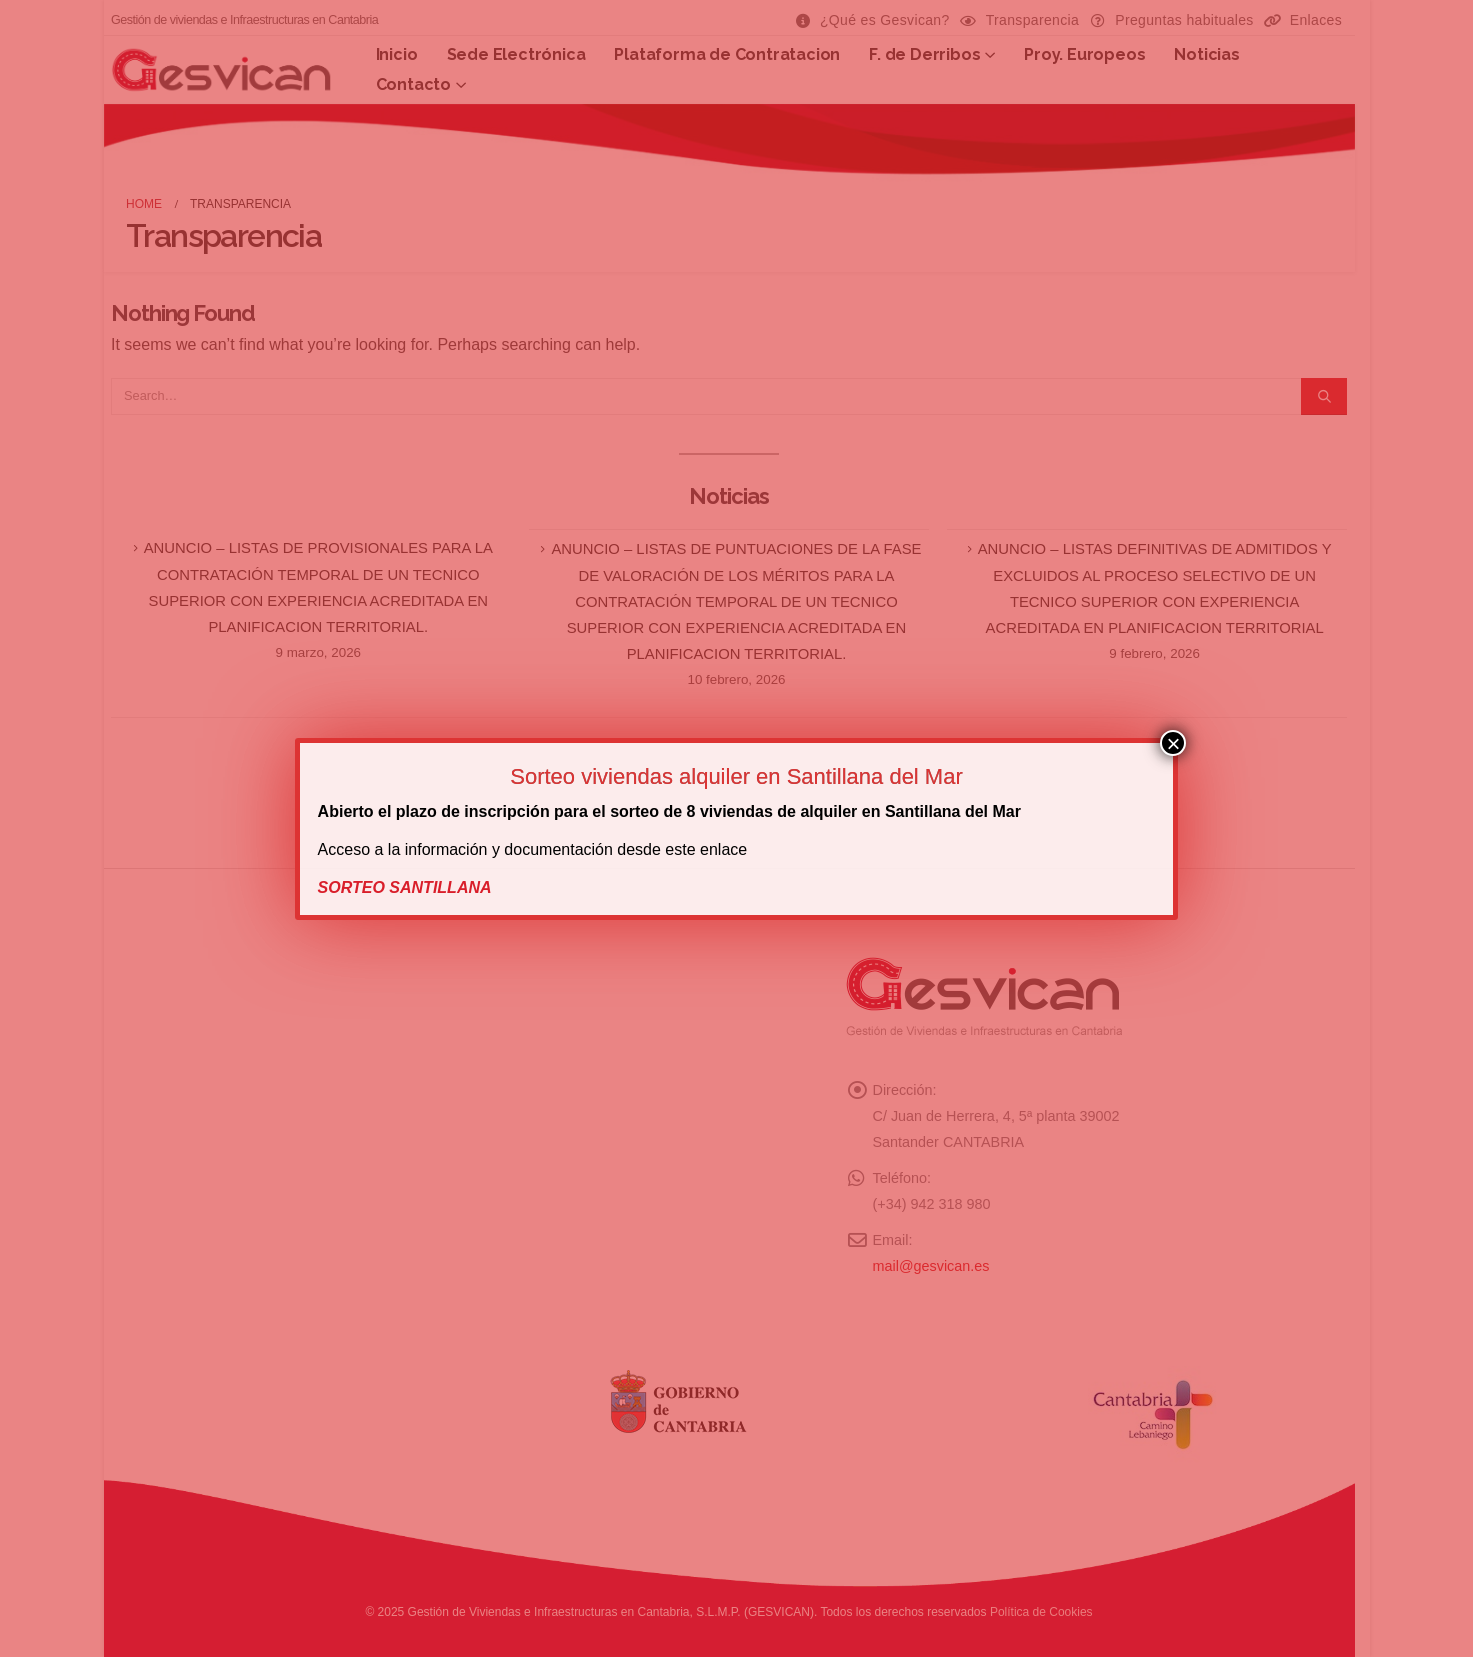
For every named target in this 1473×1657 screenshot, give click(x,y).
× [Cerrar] (1173, 743)
